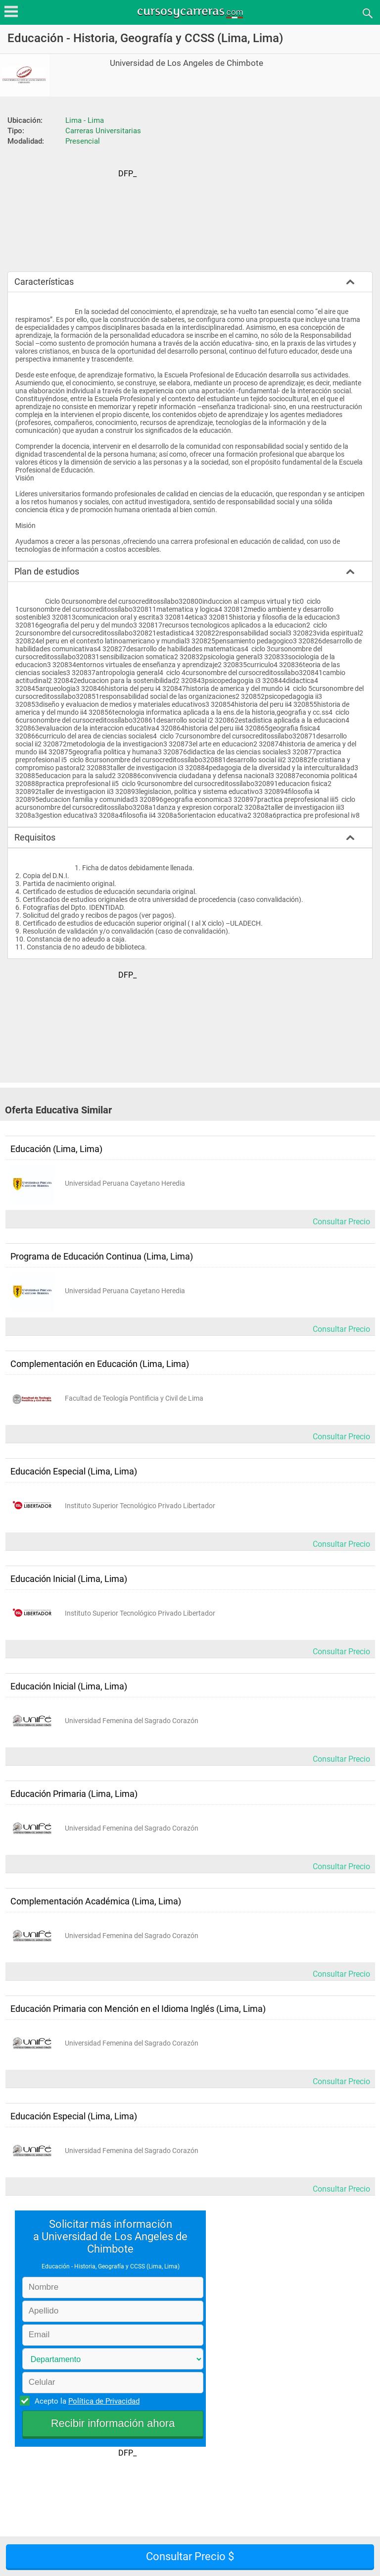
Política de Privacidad (104, 2401)
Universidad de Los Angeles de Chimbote (186, 63)
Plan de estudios (46, 571)
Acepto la (85, 2401)
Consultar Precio (341, 1221)
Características (44, 281)
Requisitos (34, 837)
